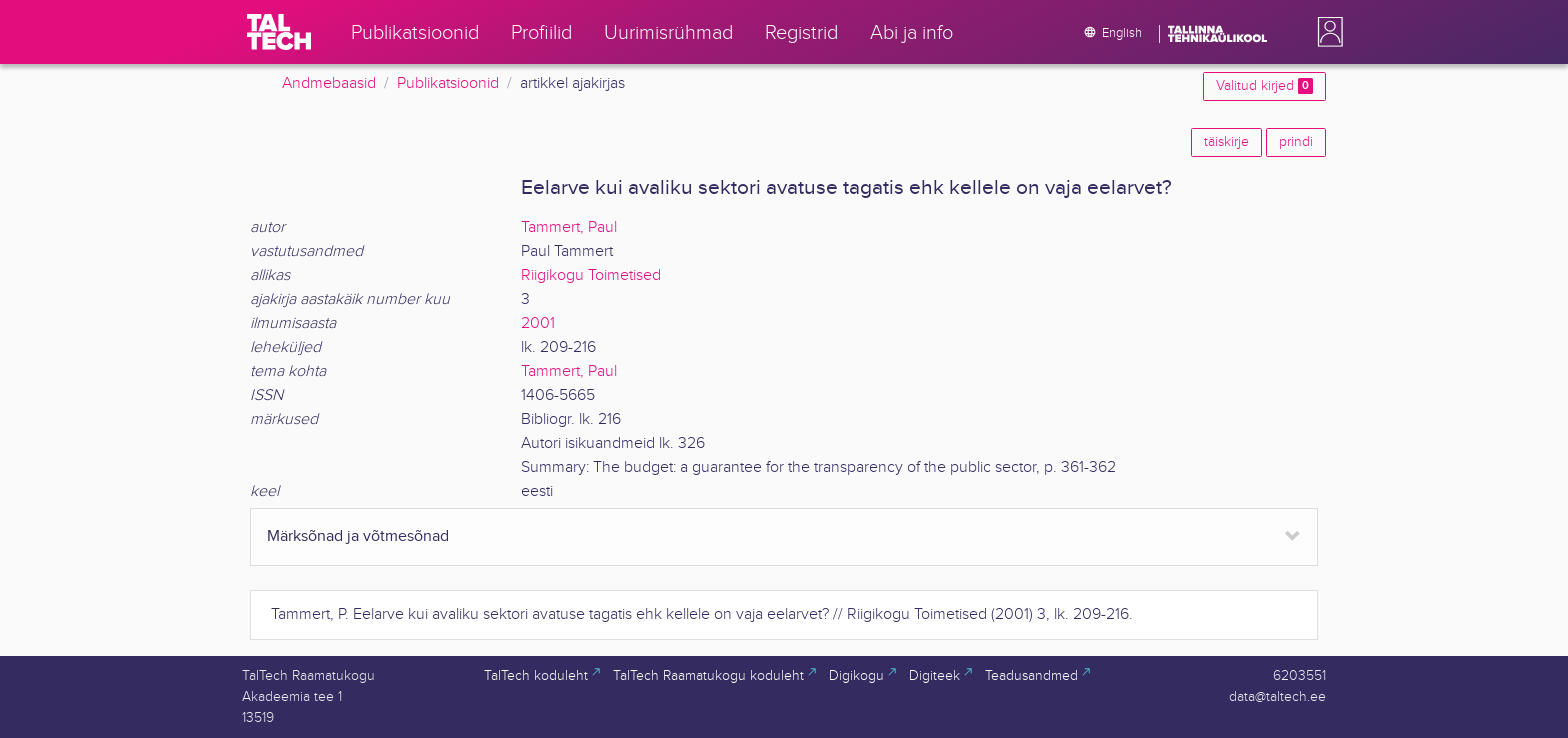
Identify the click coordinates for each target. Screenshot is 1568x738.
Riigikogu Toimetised (591, 275)
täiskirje (1226, 142)
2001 (538, 323)
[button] (1326, 32)
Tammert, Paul (569, 227)
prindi (1296, 142)
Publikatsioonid (448, 83)
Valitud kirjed (1264, 86)
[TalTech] (279, 32)
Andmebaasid (329, 83)
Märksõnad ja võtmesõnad (358, 536)
